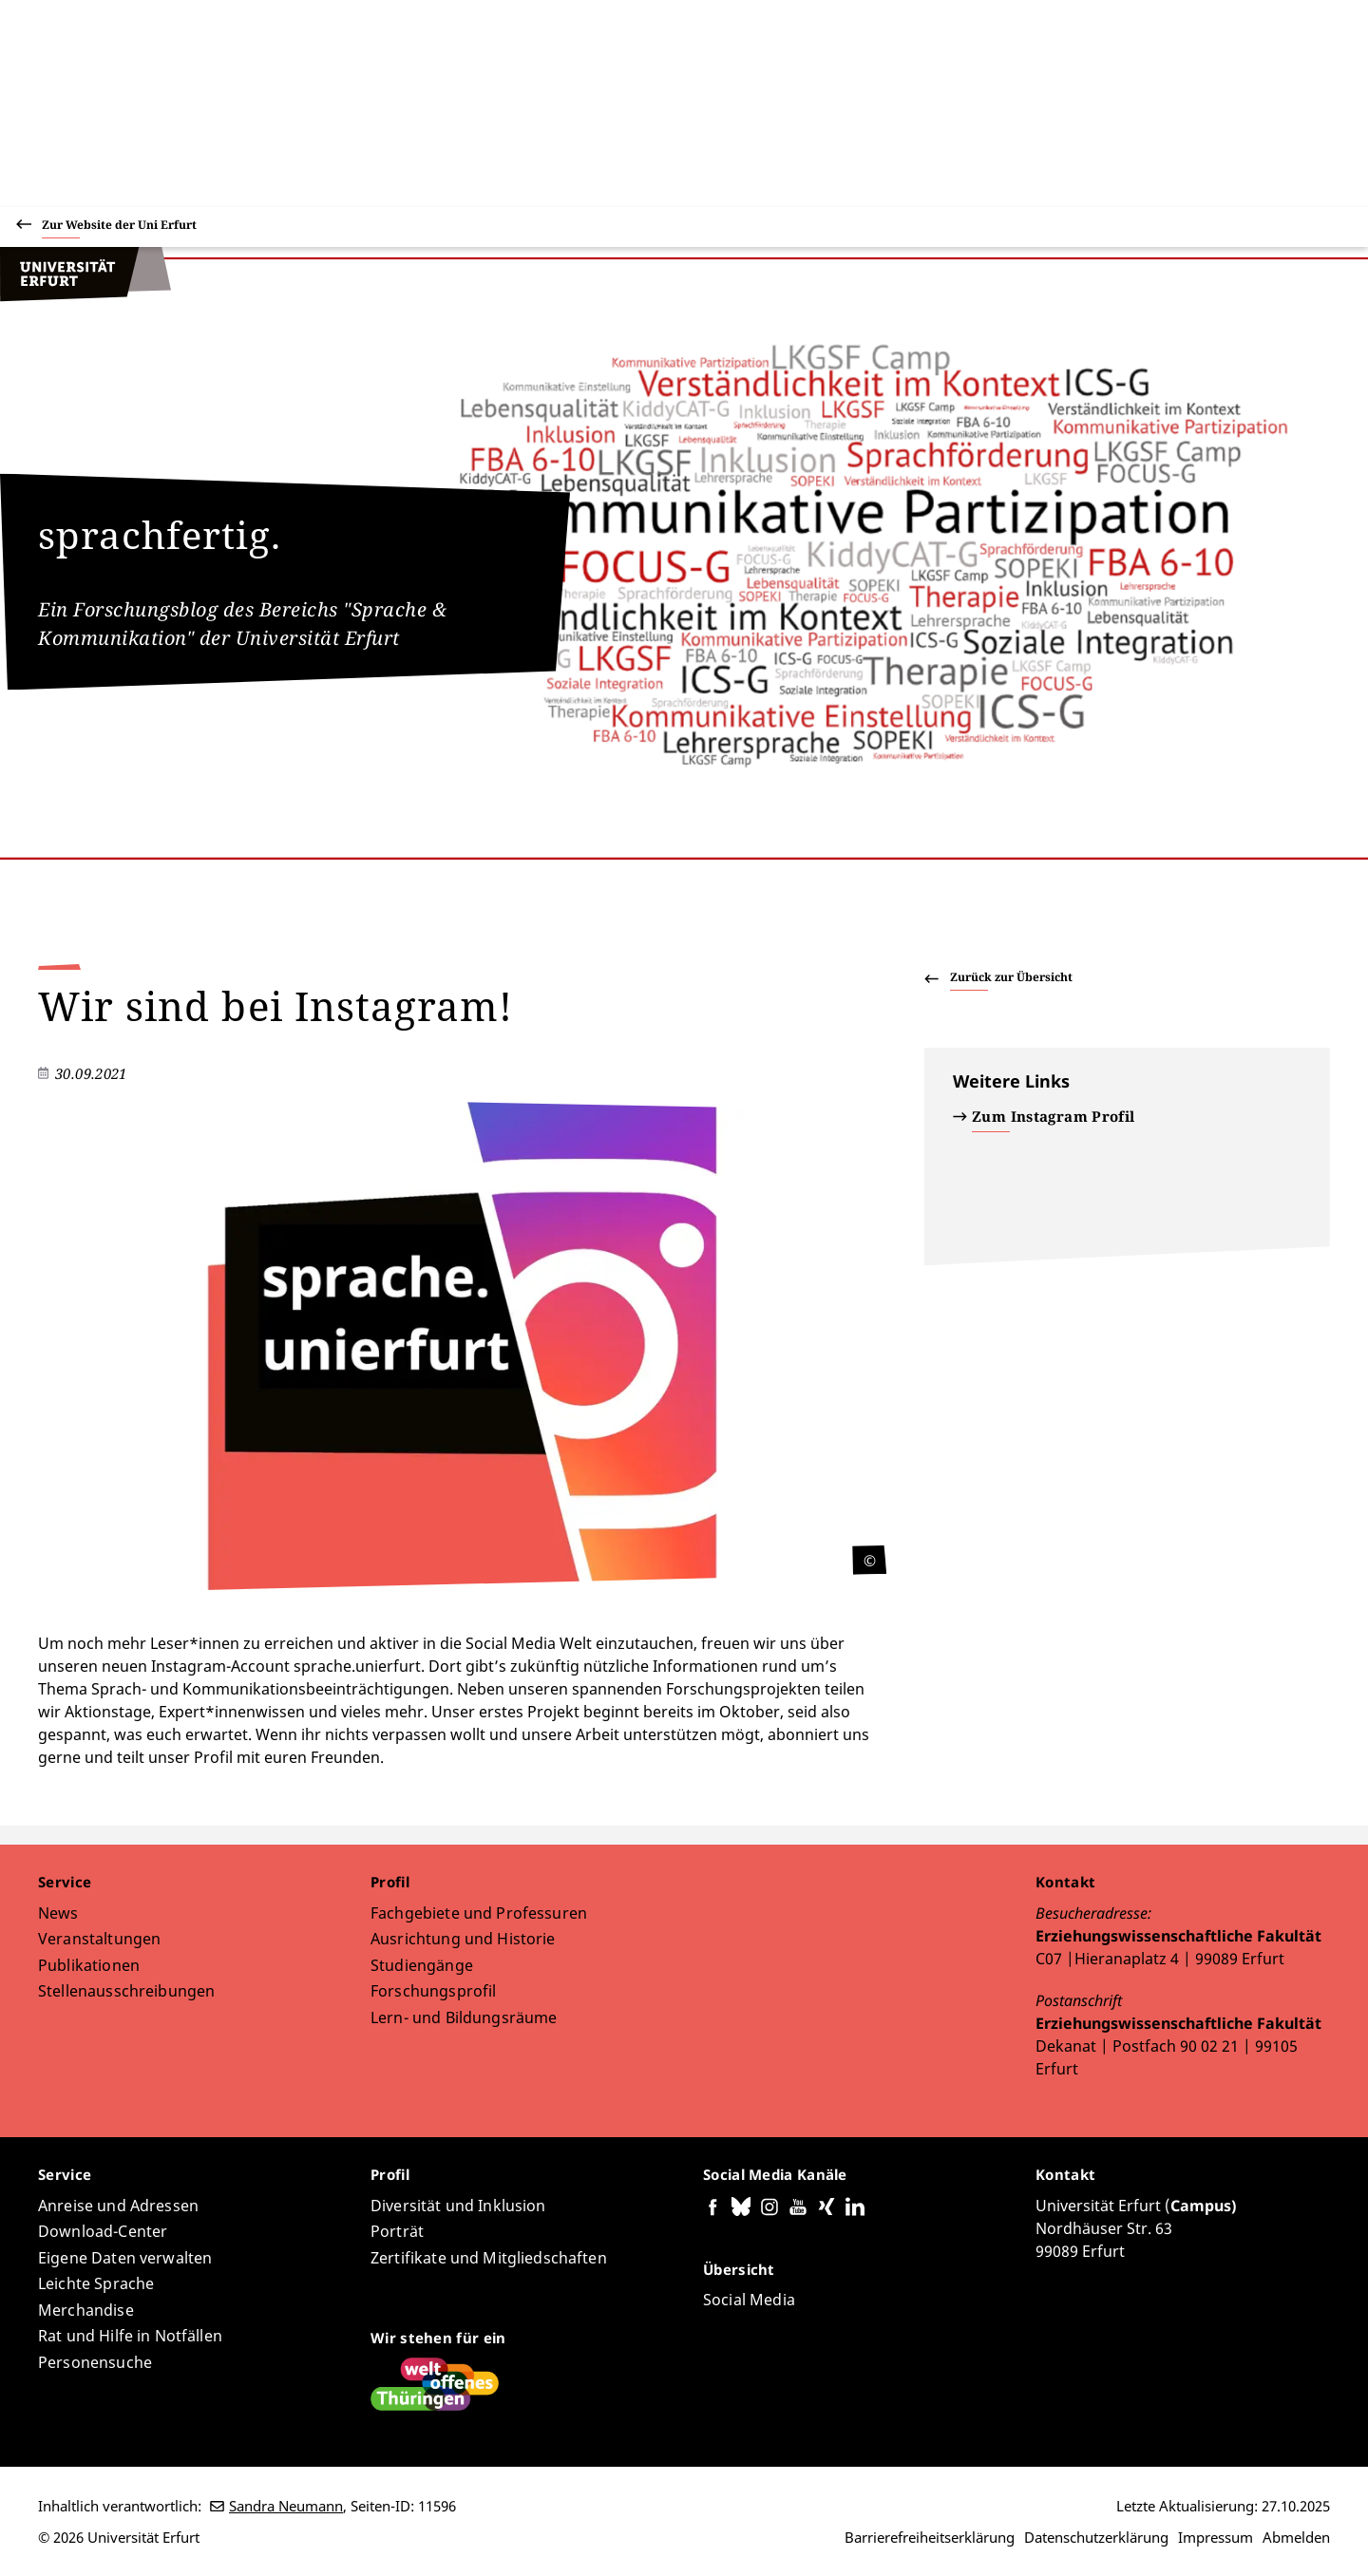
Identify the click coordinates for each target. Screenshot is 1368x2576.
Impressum (1215, 2537)
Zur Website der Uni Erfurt (119, 227)
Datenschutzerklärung (1096, 2537)
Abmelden (1296, 2537)
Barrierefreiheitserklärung (930, 2537)
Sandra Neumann (286, 2505)
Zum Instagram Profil (1053, 1116)
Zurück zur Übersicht (1011, 977)
